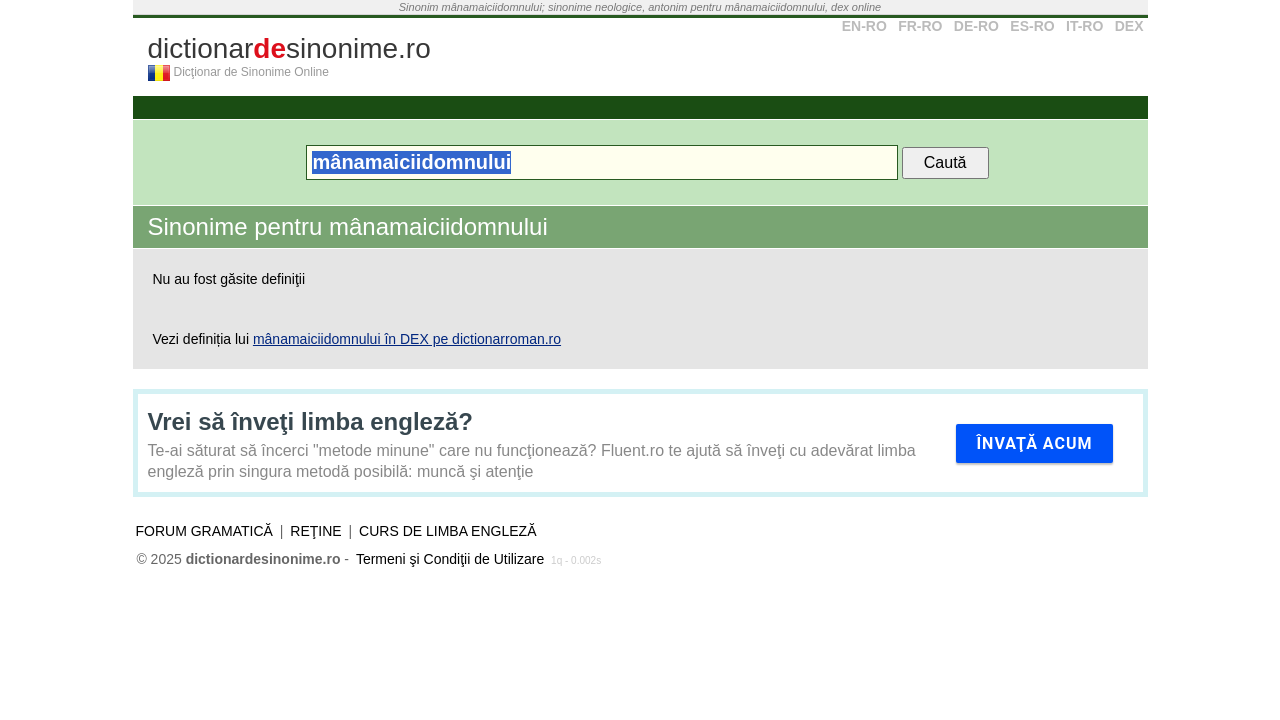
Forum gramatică (204, 531)
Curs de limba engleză (447, 531)
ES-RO (1032, 26)
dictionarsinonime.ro (289, 48)
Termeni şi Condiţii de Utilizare (450, 559)
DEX (1129, 26)
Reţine (315, 531)
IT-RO (1084, 26)
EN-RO (864, 26)
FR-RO (920, 26)
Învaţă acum (1034, 443)
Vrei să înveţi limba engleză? (310, 421)
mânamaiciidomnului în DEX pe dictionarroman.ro (407, 339)
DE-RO (976, 26)
